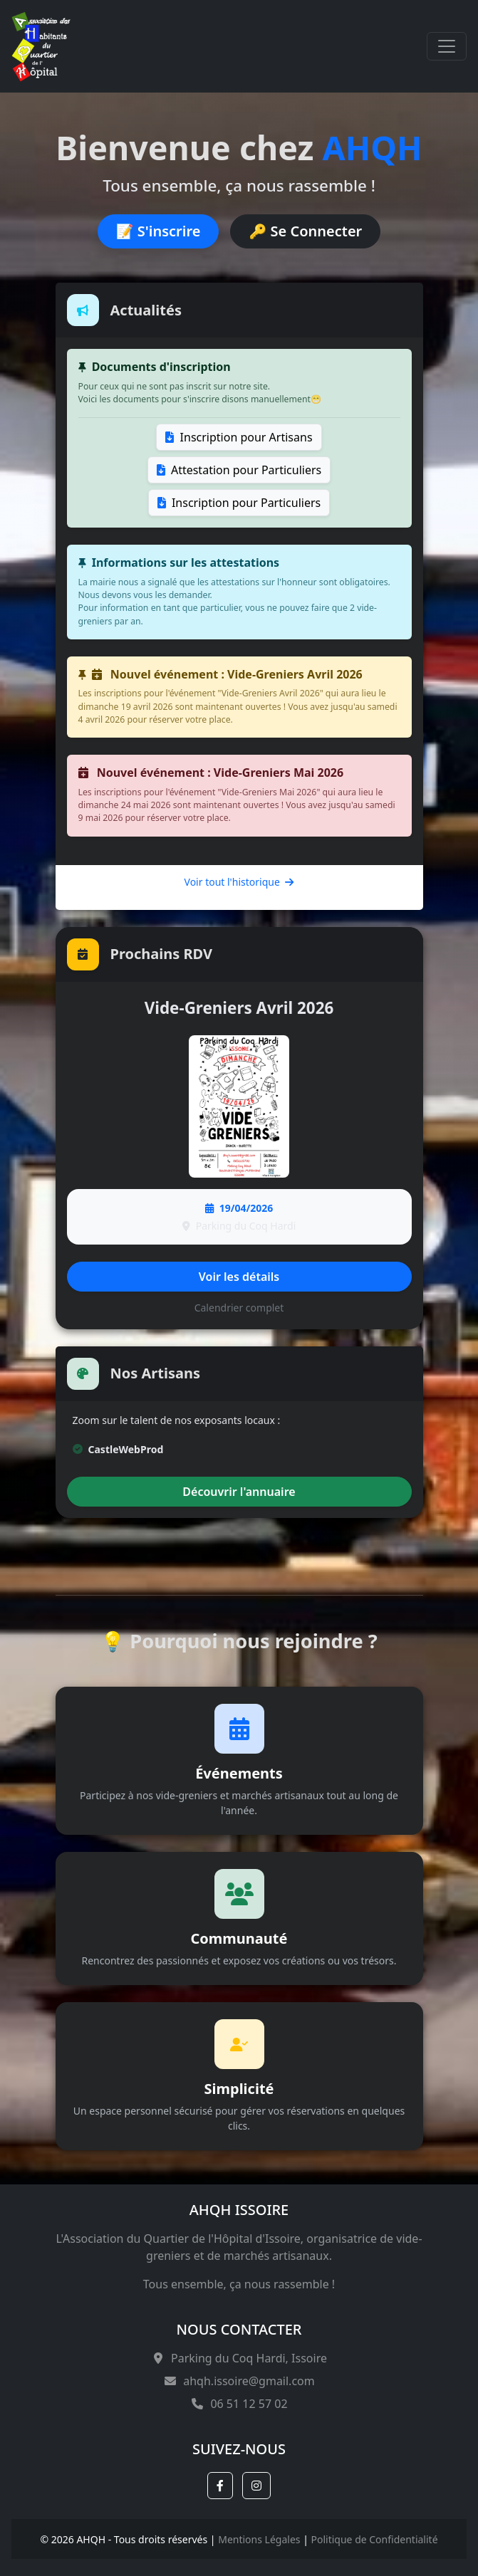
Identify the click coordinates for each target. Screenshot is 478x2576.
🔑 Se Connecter (305, 231)
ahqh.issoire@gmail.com (238, 2381)
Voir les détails (239, 1276)
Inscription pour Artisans (238, 437)
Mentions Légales (259, 2539)
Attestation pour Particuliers (239, 470)
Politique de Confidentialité (374, 2539)
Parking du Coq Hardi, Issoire (239, 2358)
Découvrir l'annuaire (238, 1491)
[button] (220, 2485)
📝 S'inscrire (158, 231)
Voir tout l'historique (239, 882)
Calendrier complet (239, 1307)
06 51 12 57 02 (238, 2404)
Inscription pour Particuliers (239, 503)
